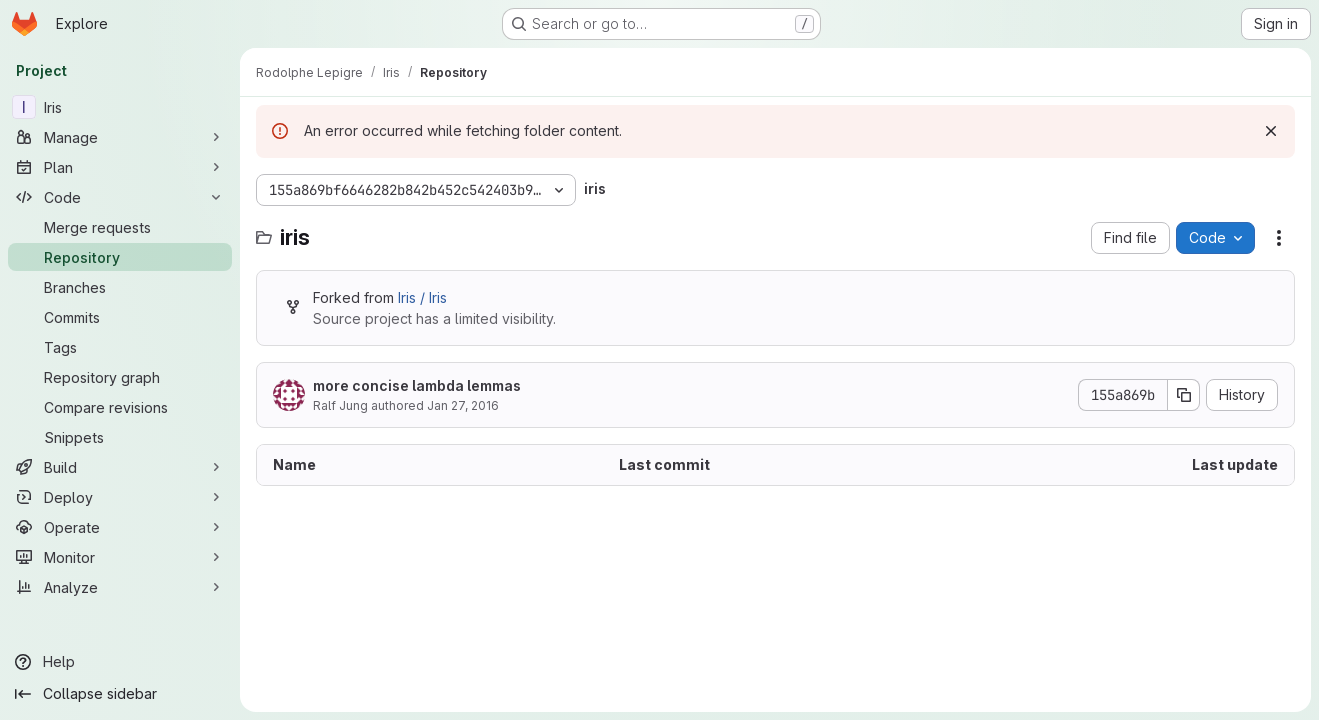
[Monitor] (120, 557)
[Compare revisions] (120, 407)
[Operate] (120, 527)
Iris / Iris (422, 297)
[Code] (120, 197)
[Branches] (120, 287)
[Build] (120, 467)
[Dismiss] (1271, 131)
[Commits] (120, 317)
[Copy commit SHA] (1184, 395)
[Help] (120, 662)
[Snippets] (120, 437)
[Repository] (120, 257)
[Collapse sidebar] (120, 694)
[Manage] (120, 137)
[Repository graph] (120, 377)
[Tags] (120, 347)
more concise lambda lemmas (417, 385)
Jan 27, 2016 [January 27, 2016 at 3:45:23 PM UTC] (463, 405)
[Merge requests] (120, 227)
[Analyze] (120, 587)
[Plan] (120, 167)
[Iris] (120, 107)
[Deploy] (120, 497)
